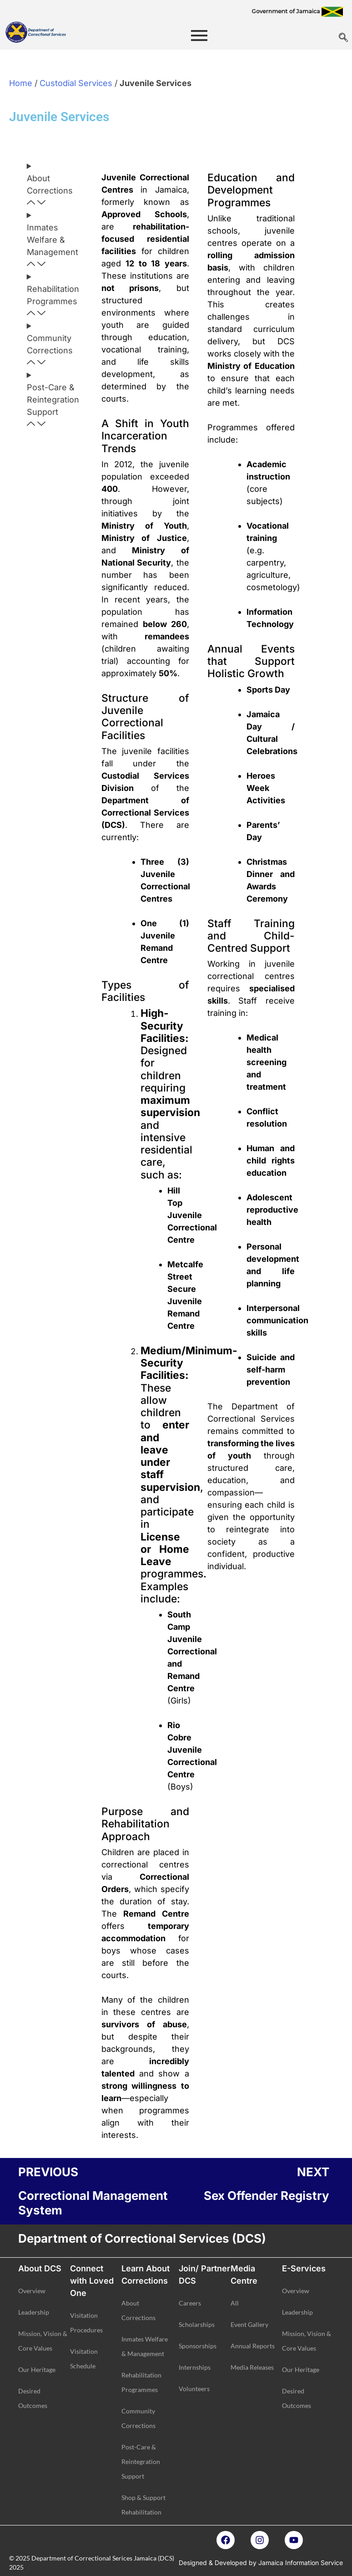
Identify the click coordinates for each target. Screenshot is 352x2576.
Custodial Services (76, 83)
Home (20, 83)
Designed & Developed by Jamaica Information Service (261, 2562)
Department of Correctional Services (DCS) (142, 2238)
